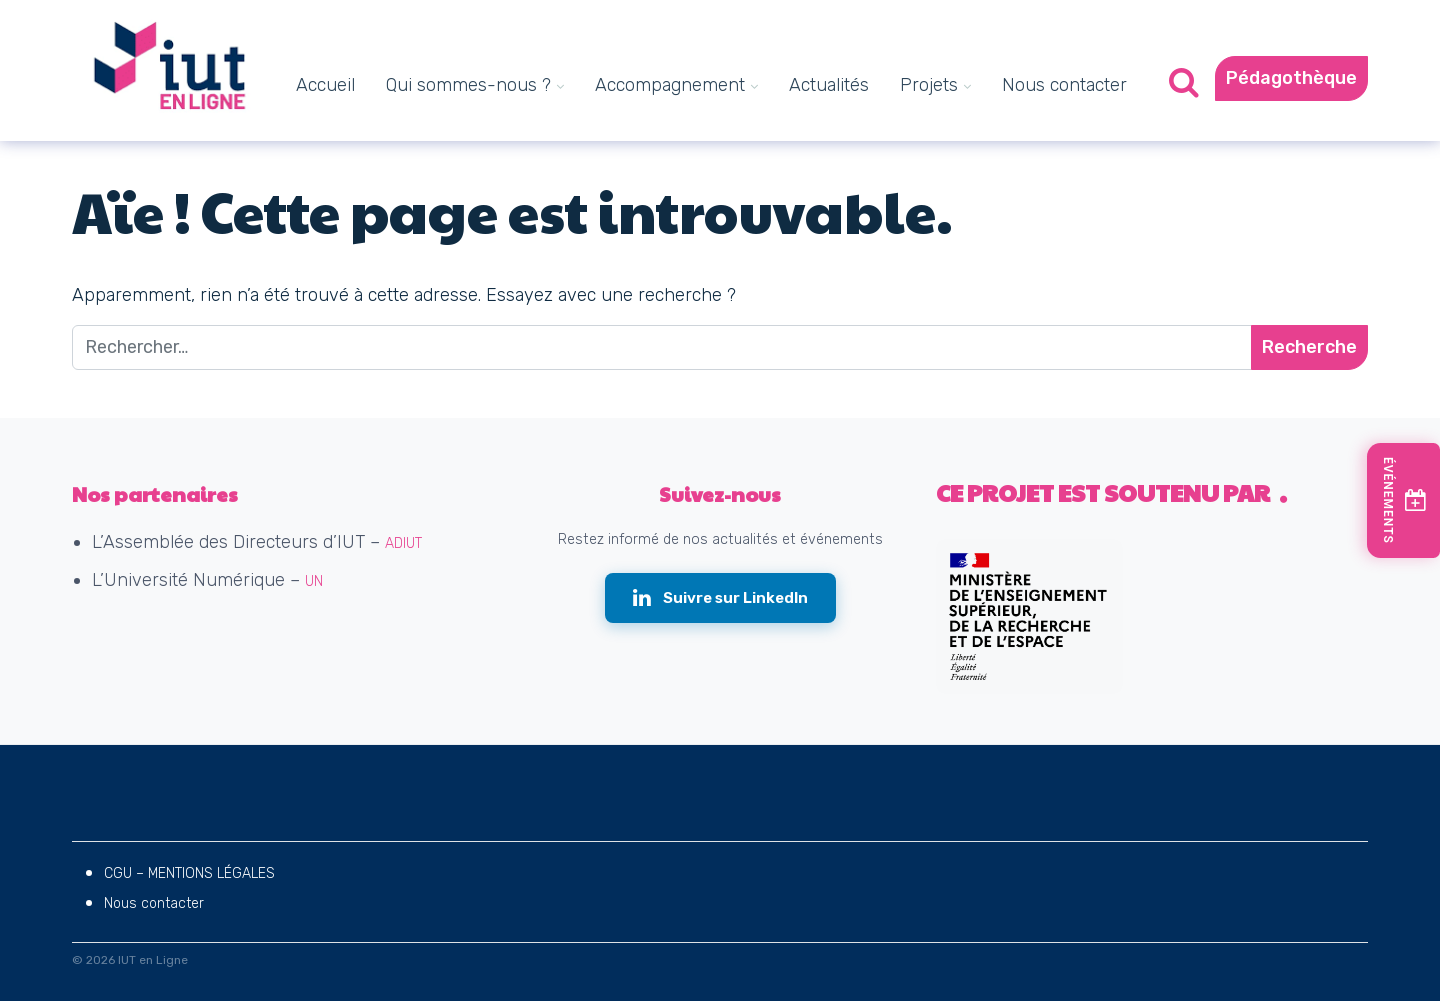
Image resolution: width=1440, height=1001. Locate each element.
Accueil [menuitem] (325, 85)
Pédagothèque (1291, 78)
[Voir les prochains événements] (1404, 500)
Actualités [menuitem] (829, 85)
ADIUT (403, 543)
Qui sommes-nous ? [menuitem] (468, 85)
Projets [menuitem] (929, 85)
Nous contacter (154, 903)
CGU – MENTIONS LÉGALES (189, 873)
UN (314, 581)
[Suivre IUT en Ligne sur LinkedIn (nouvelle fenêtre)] (720, 598)
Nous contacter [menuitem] (1064, 85)
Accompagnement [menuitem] (670, 85)
